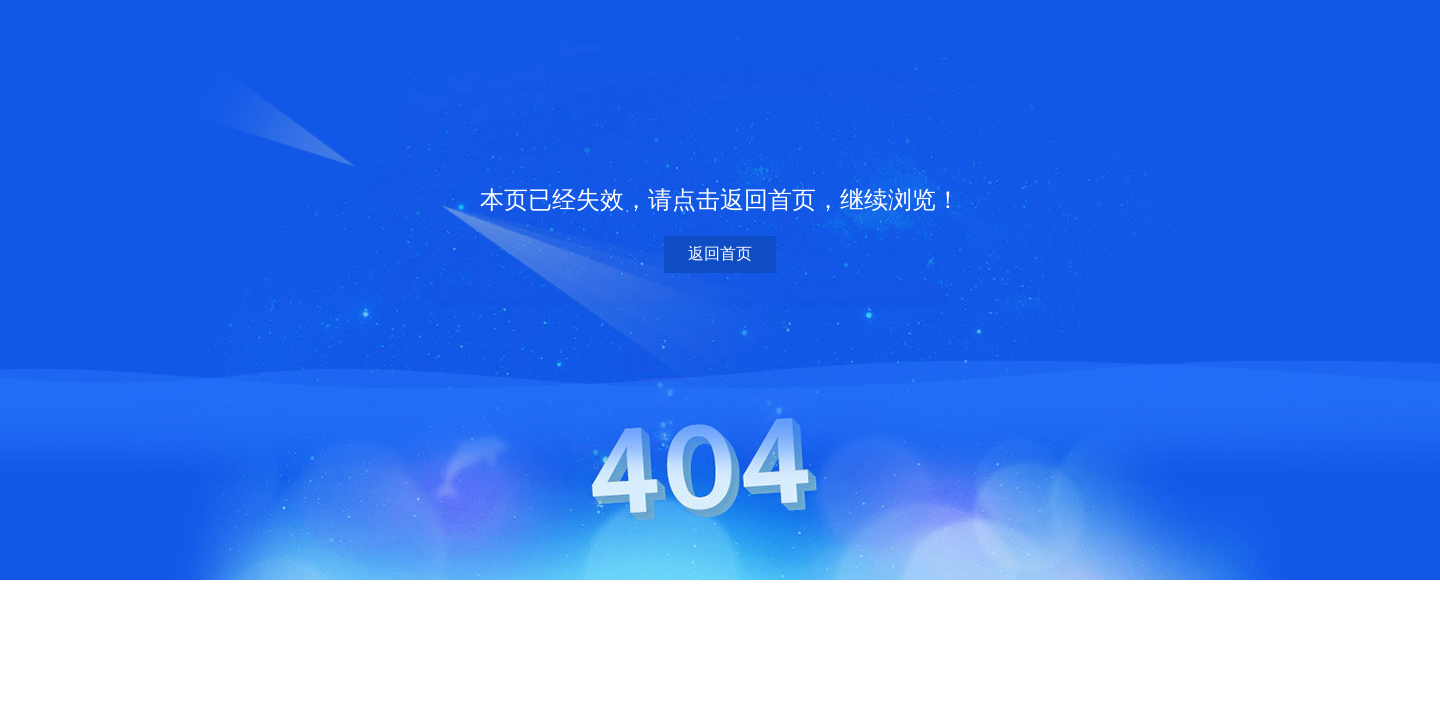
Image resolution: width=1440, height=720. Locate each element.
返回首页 (720, 253)
